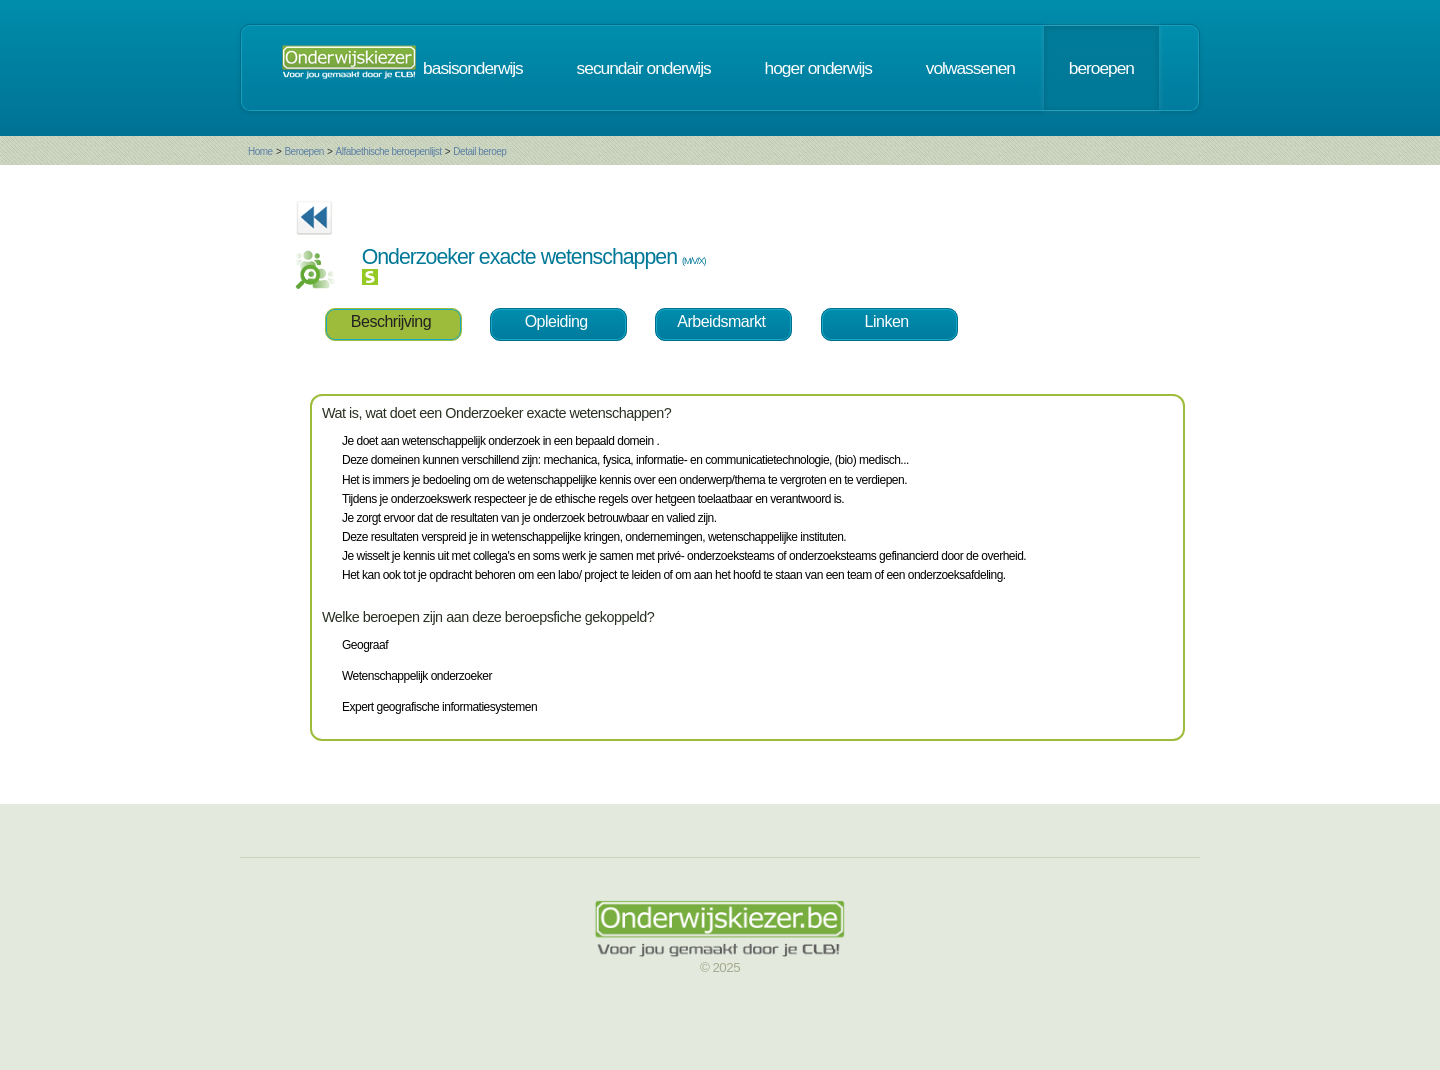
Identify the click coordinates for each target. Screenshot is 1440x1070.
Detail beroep (479, 151)
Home (260, 151)
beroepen (1101, 68)
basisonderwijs (473, 68)
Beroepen (303, 151)
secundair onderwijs (644, 68)
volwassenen (970, 68)
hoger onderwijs (818, 68)
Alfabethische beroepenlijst (389, 151)
